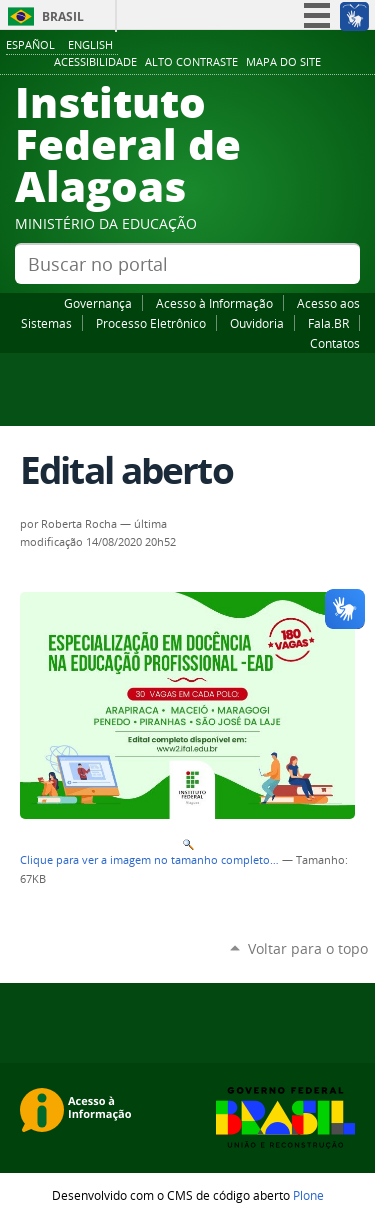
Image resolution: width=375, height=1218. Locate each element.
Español (30, 44)
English (90, 44)
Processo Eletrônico (151, 323)
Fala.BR (328, 323)
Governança (98, 303)
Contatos (335, 343)
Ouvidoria (257, 323)
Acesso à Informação (214, 303)
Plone (308, 1195)
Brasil (63, 16)
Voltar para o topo (308, 948)
